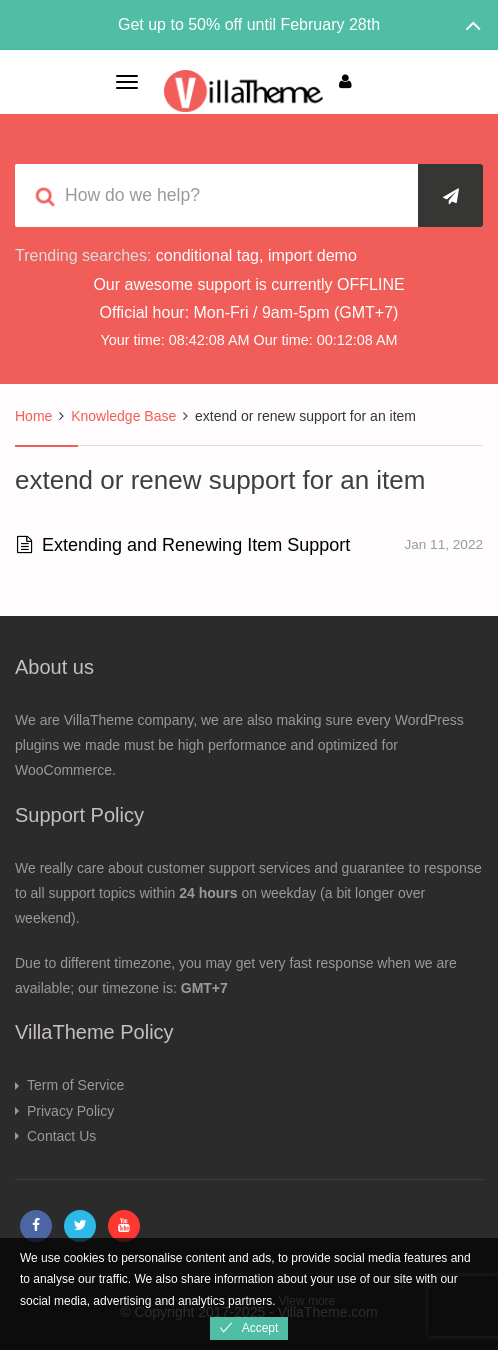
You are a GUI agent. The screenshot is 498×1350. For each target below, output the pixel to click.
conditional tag (207, 255)
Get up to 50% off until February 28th (249, 24)
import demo (312, 255)
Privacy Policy (70, 1111)
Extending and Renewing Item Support (183, 545)
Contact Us (61, 1136)
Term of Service (75, 1085)
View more (307, 1301)
